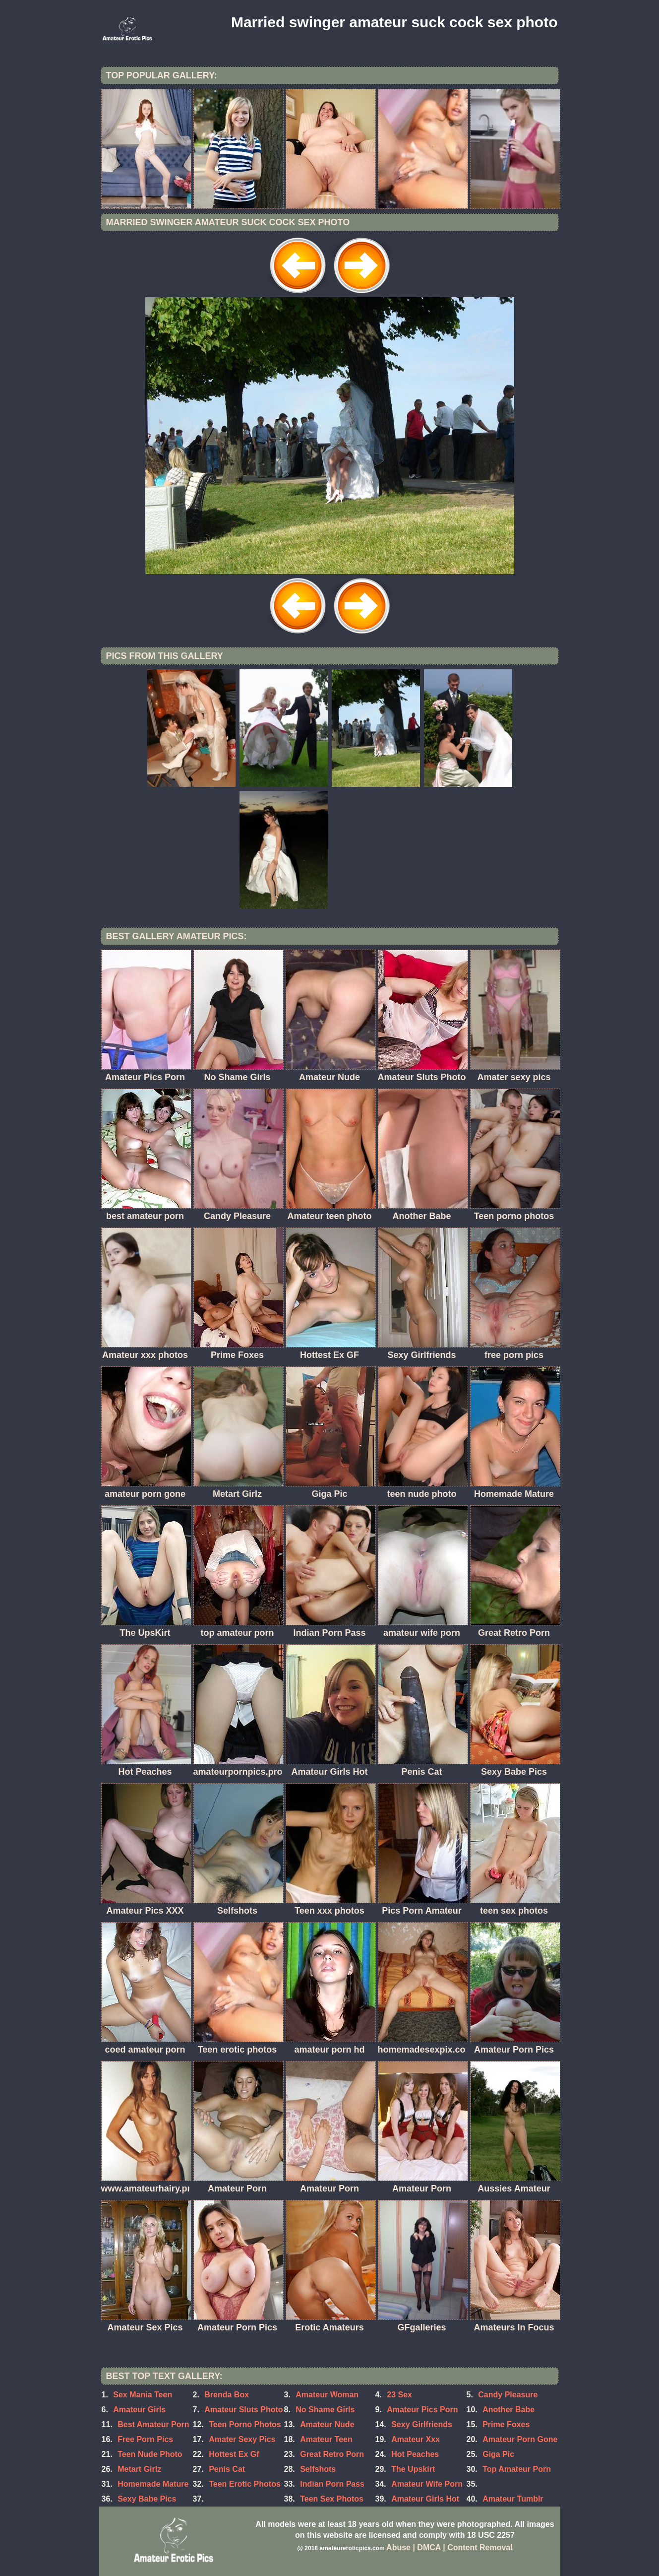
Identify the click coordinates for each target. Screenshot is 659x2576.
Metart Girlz (139, 2469)
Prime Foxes (506, 2424)
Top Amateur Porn (516, 2469)
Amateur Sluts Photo (243, 2409)
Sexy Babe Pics (147, 2499)
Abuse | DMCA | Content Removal (449, 2547)
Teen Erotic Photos (245, 2484)
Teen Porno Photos (245, 2424)
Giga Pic (498, 2454)
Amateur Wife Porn (427, 2484)
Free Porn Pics (145, 2439)
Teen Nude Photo (150, 2454)
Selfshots (318, 2469)
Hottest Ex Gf (234, 2454)
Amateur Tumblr (512, 2499)
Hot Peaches (415, 2454)
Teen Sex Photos (331, 2499)
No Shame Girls (325, 2409)
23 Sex (399, 2394)
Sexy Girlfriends (421, 2424)
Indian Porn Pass (332, 2484)
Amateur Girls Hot (425, 2499)
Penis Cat (227, 2469)
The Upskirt (413, 2469)
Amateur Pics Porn (422, 2409)
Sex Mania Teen (142, 2394)
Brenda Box (226, 2394)
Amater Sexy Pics (242, 2439)
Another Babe (508, 2409)
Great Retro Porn (332, 2454)
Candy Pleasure (508, 2394)
